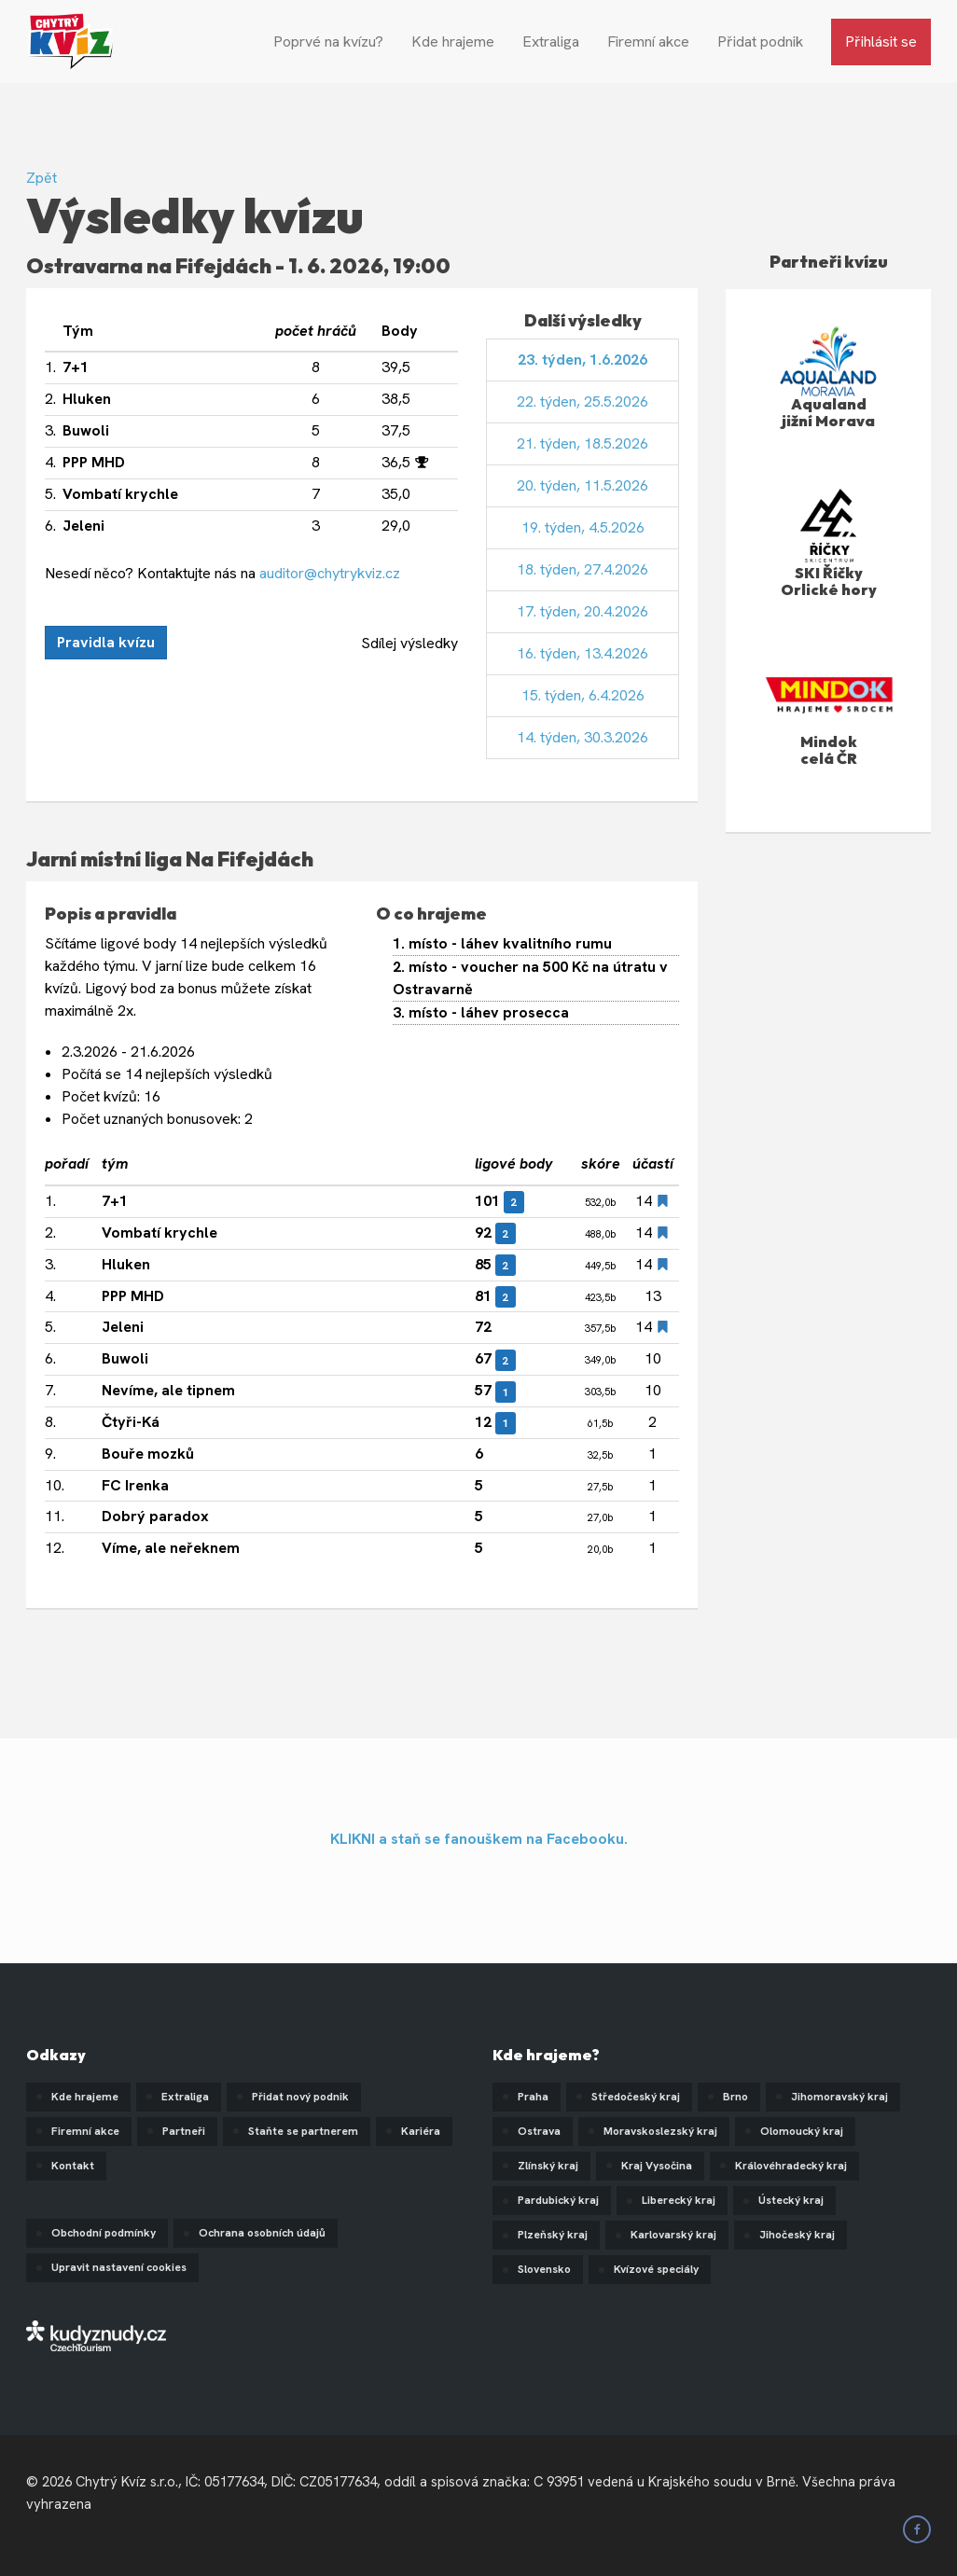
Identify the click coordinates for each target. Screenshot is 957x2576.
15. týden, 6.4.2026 (583, 695)
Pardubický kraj (558, 2200)
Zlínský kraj (548, 2165)
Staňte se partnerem (303, 2131)
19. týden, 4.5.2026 (583, 527)
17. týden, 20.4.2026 (582, 611)
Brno (735, 2096)
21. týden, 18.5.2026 (582, 443)
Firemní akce (648, 41)
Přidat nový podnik (300, 2096)
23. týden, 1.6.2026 (582, 359)
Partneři (183, 2131)
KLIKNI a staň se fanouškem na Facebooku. (479, 1839)
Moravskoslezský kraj (660, 2131)
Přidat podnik (760, 41)
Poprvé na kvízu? (328, 41)
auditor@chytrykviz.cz (329, 573)
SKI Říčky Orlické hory (829, 581)
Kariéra (420, 2131)
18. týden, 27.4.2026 (582, 569)
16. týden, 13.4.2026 (582, 653)
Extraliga (550, 41)
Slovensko (544, 2269)
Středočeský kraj (635, 2096)
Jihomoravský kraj (839, 2096)
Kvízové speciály (656, 2269)
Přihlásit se (881, 41)
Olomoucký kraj (801, 2131)
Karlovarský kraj (673, 2234)
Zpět (41, 177)
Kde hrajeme (452, 41)
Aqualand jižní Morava (828, 412)
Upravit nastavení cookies (119, 2267)
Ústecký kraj (791, 2200)
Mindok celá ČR (828, 750)
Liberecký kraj (678, 2200)
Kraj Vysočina (656, 2165)
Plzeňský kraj (553, 2234)
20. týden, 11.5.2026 (582, 485)
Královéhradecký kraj (791, 2165)
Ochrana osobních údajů (262, 2232)
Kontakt (72, 2165)
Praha (533, 2096)
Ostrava (539, 2131)
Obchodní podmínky (103, 2232)
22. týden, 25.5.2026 (582, 401)
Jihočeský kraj (797, 2234)
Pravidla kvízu (106, 642)
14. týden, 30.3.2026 (582, 737)
